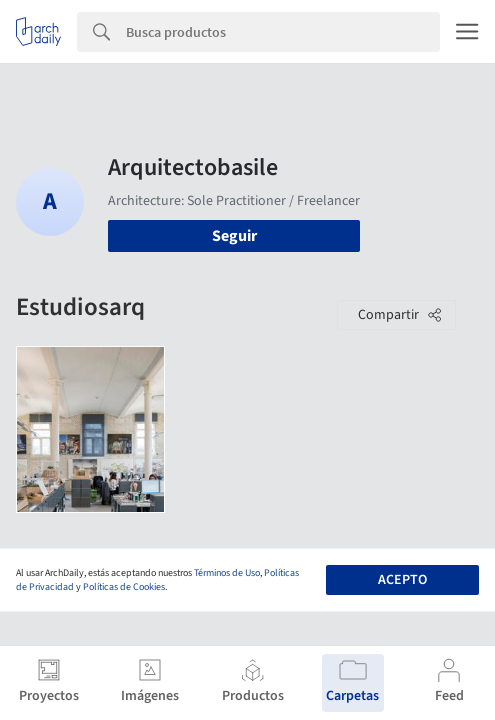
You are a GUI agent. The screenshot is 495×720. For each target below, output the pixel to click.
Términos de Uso (227, 573)
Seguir (234, 236)
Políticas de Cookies (124, 587)
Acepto (402, 580)
